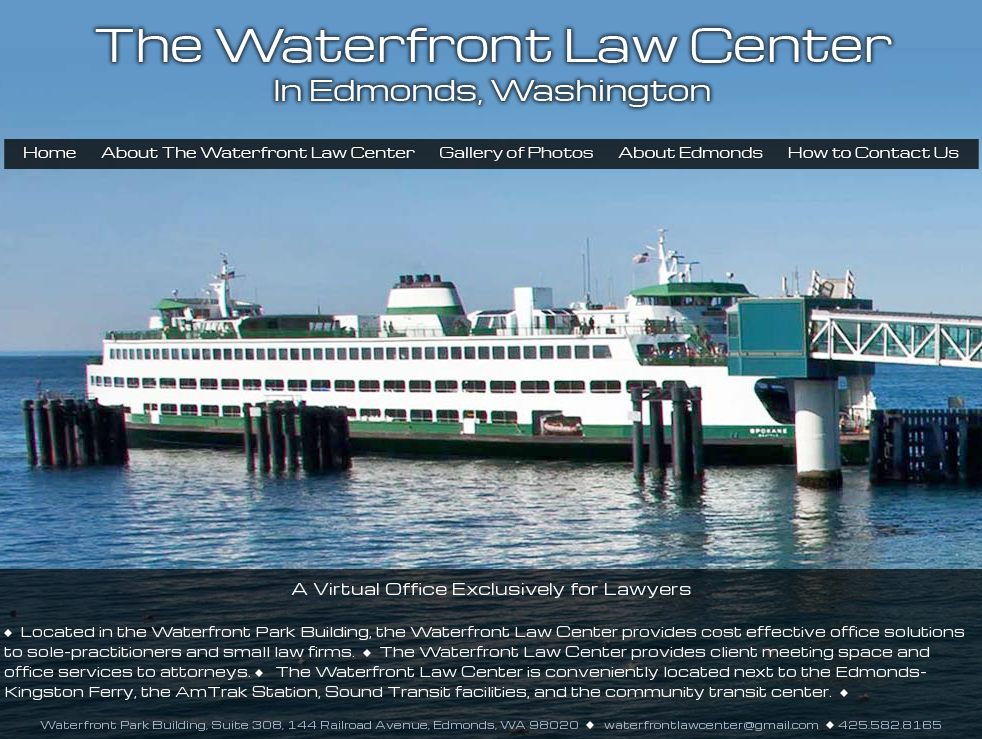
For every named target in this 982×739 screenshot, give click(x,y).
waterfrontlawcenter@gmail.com (710, 724)
